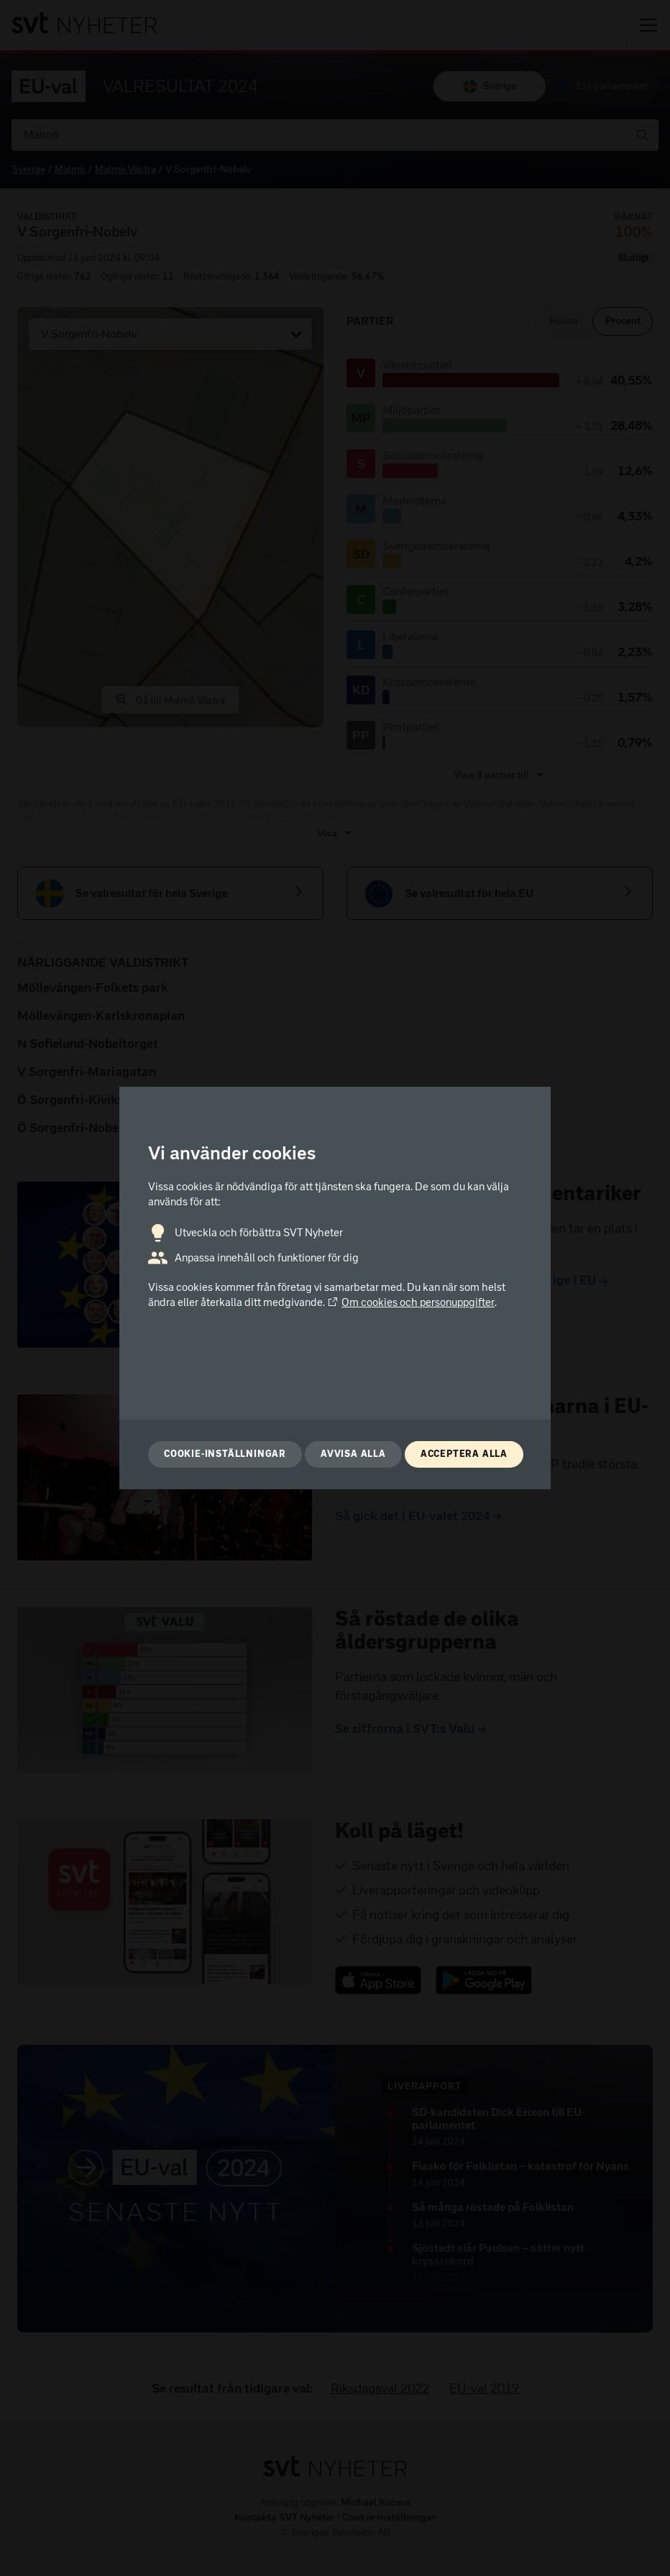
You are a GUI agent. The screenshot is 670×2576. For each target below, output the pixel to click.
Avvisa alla (353, 1453)
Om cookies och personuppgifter (411, 1302)
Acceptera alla (464, 1453)
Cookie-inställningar (225, 1453)
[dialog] (335, 1288)
